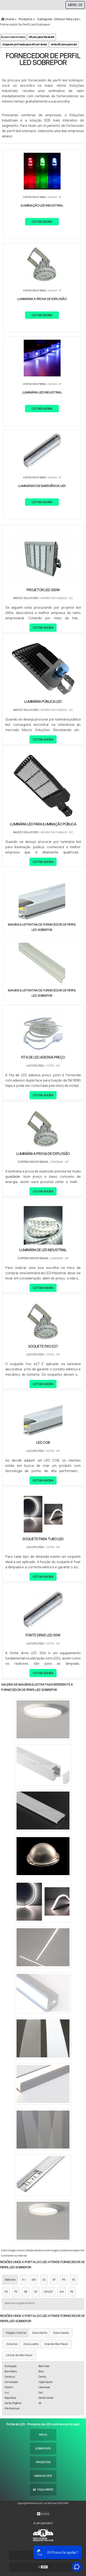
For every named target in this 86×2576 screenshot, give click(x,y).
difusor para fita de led (41, 37)
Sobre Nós (43, 2448)
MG (34, 2279)
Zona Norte (39, 2333)
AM (62, 2291)
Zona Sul (11, 2344)
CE (35, 2291)
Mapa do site (43, 2476)
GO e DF (48, 2291)
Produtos (43, 2462)
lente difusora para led (64, 44)
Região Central (16, 2333)
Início (43, 2435)
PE (15, 2291)
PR (63, 2279)
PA (71, 2291)
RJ (23, 2279)
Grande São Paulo (56, 2344)
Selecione (9, 2279)
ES (44, 2279)
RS (6, 2291)
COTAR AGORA (42, 222)
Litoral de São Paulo (19, 2355)
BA (25, 2291)
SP (53, 2279)
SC (73, 2279)
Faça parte (43, 2489)
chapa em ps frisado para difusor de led (24, 44)
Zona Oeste (61, 2333)
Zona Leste (30, 2344)
